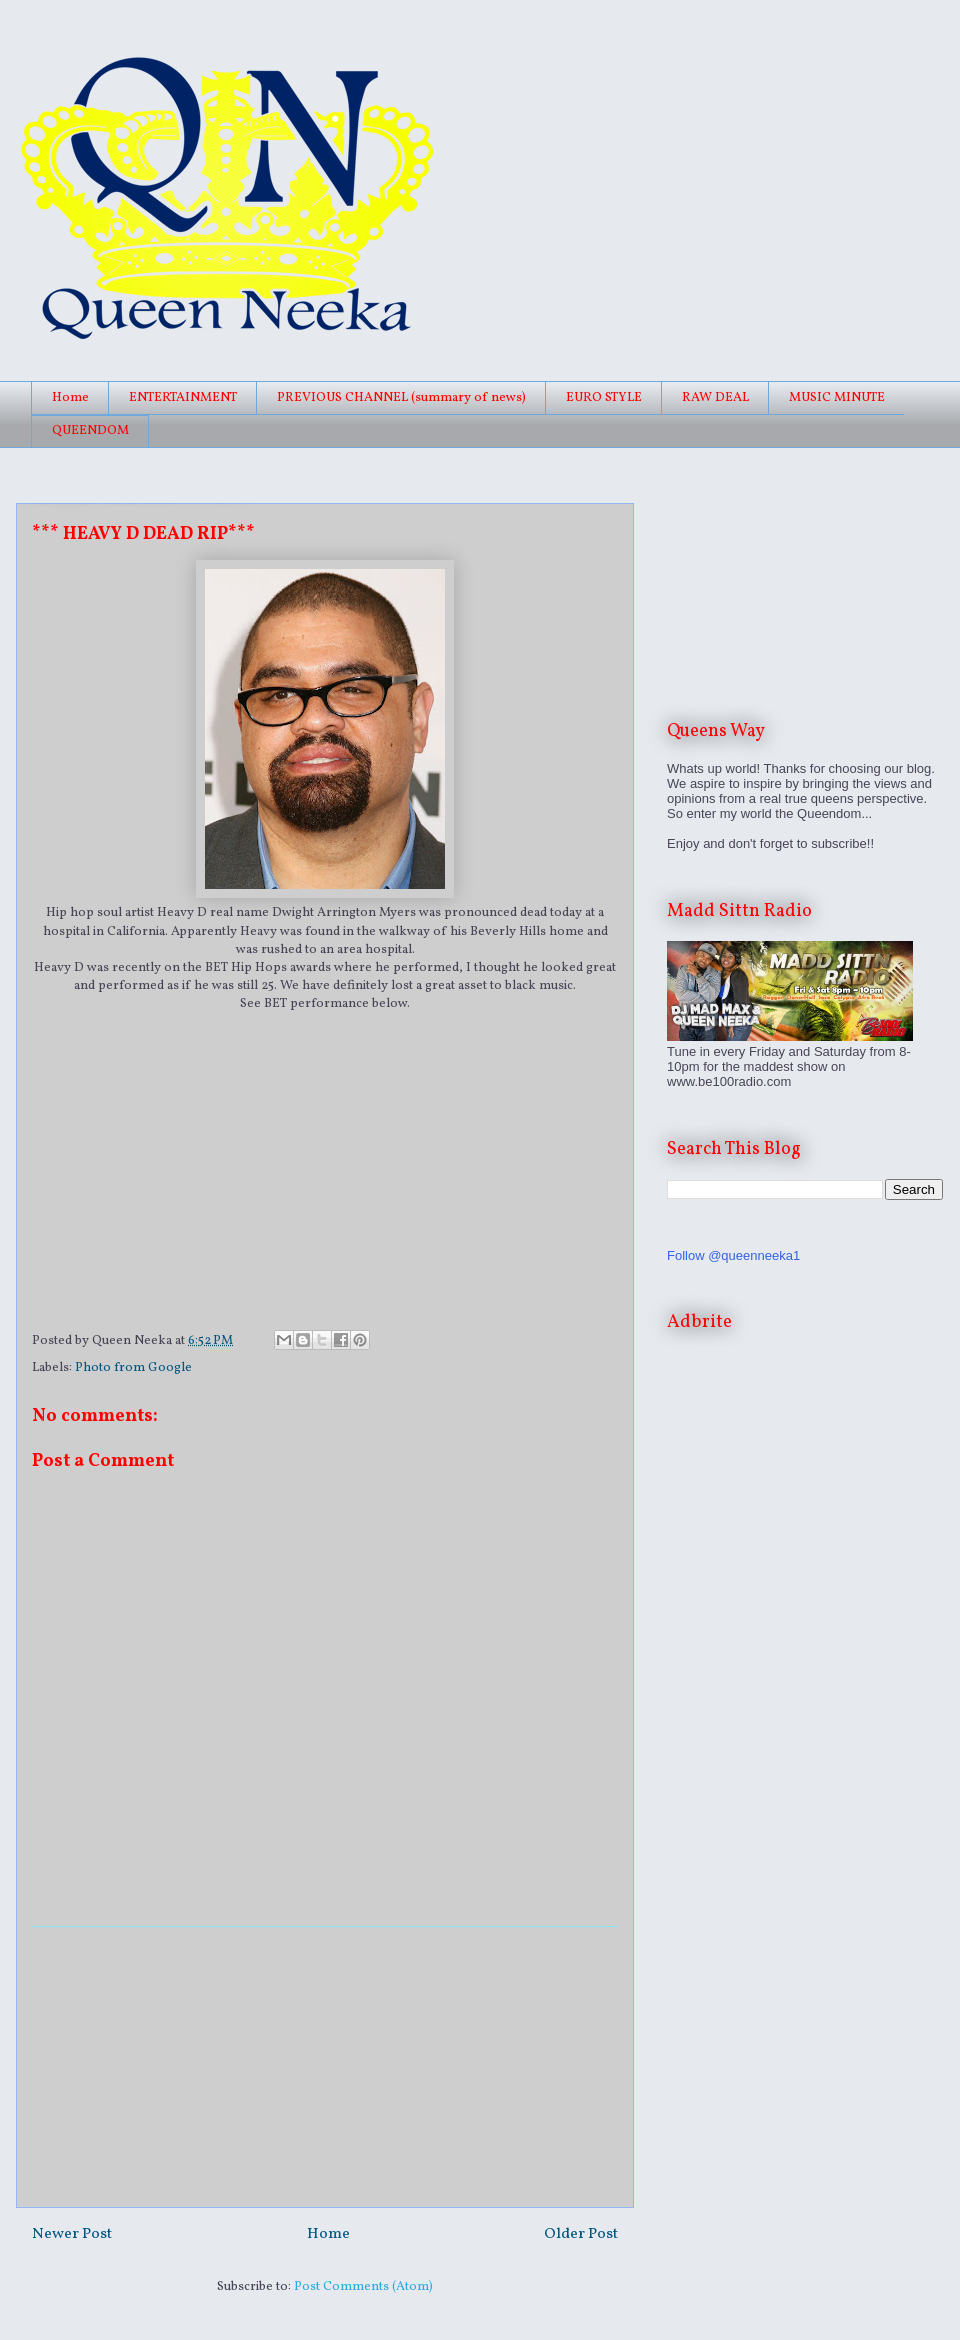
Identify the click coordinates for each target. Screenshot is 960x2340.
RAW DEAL (715, 398)
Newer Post (72, 2234)
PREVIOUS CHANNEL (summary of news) (401, 398)
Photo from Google (133, 1368)
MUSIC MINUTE (837, 398)
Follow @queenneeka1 (733, 1255)
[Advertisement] (325, 2067)
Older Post (581, 2234)
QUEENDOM (90, 431)
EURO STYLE (604, 398)
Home (70, 398)
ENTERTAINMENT (183, 398)
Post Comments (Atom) (363, 2287)
